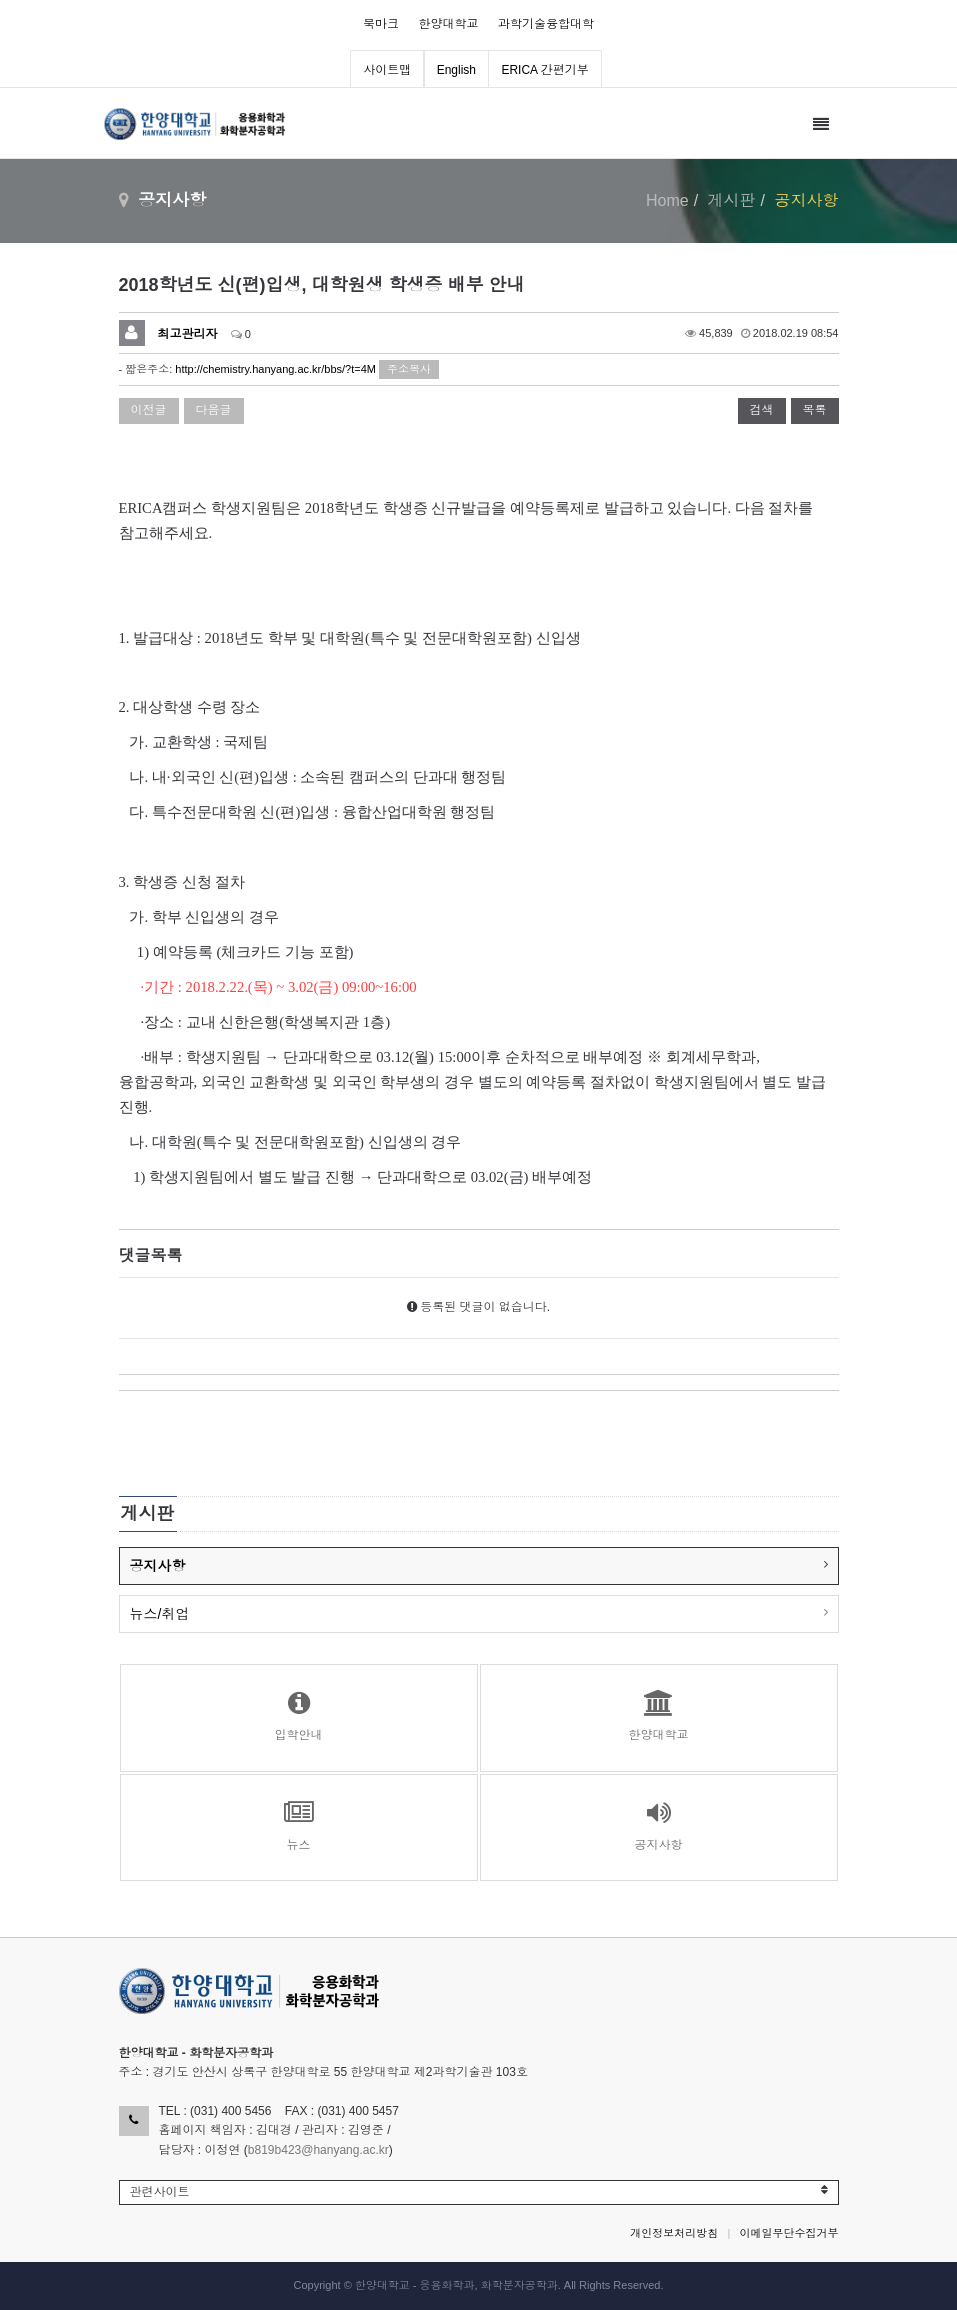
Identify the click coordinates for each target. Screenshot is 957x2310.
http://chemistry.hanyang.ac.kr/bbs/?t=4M (275, 369)
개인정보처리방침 (674, 2233)
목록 (815, 410)
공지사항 (158, 1566)
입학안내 (299, 1716)
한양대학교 (449, 24)
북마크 (381, 24)
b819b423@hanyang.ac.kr (318, 2150)
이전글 (149, 410)
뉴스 (299, 1826)
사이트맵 (387, 70)
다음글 (214, 410)
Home (667, 200)
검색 (762, 410)
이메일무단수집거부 (789, 2233)
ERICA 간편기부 (544, 70)
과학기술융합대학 (546, 24)
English (456, 70)
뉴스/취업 (160, 1614)
